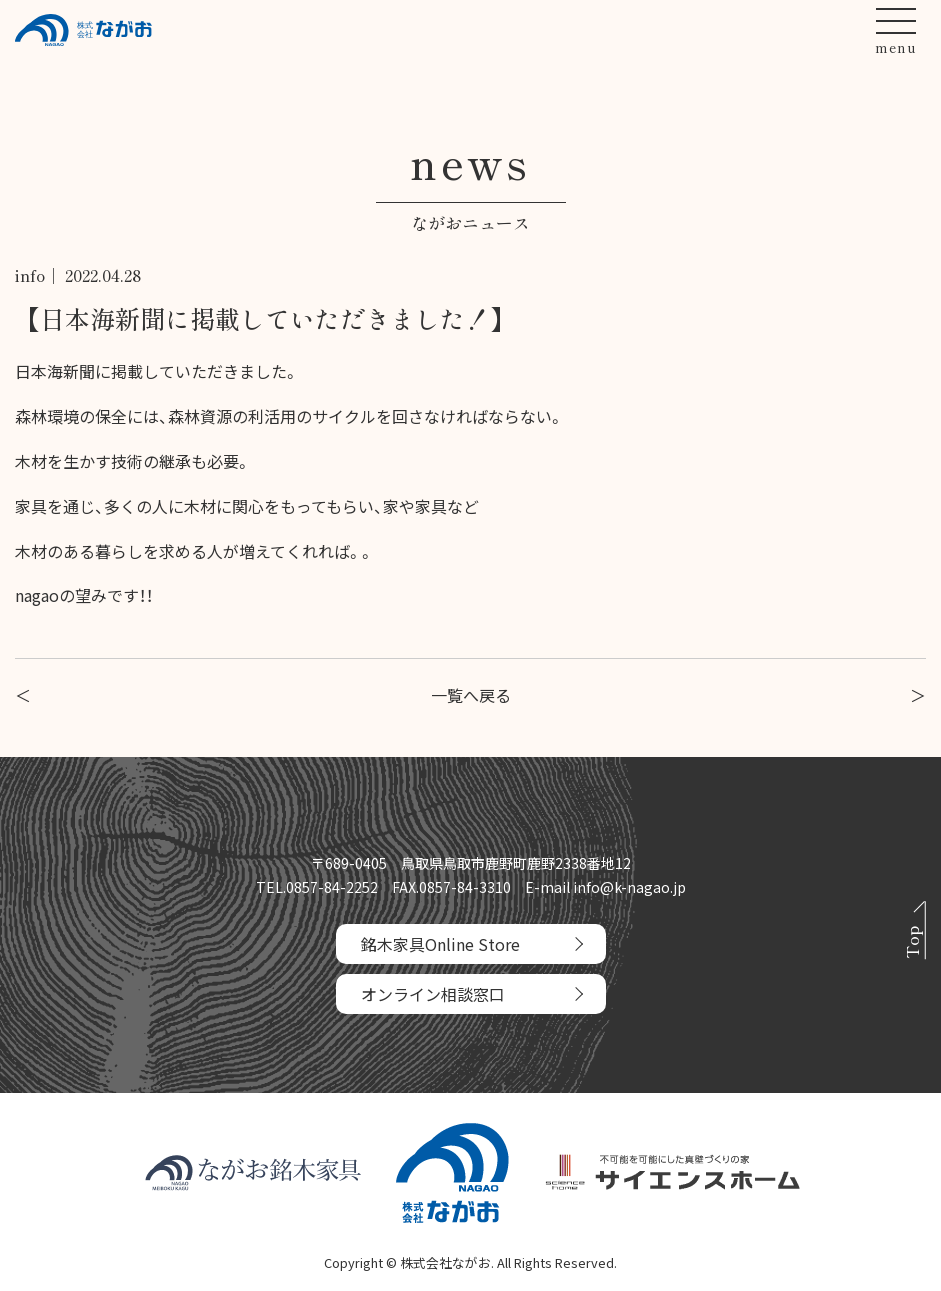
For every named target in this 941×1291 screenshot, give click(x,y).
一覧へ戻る (471, 695)
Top (911, 943)
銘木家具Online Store (440, 944)
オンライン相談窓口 (433, 994)
